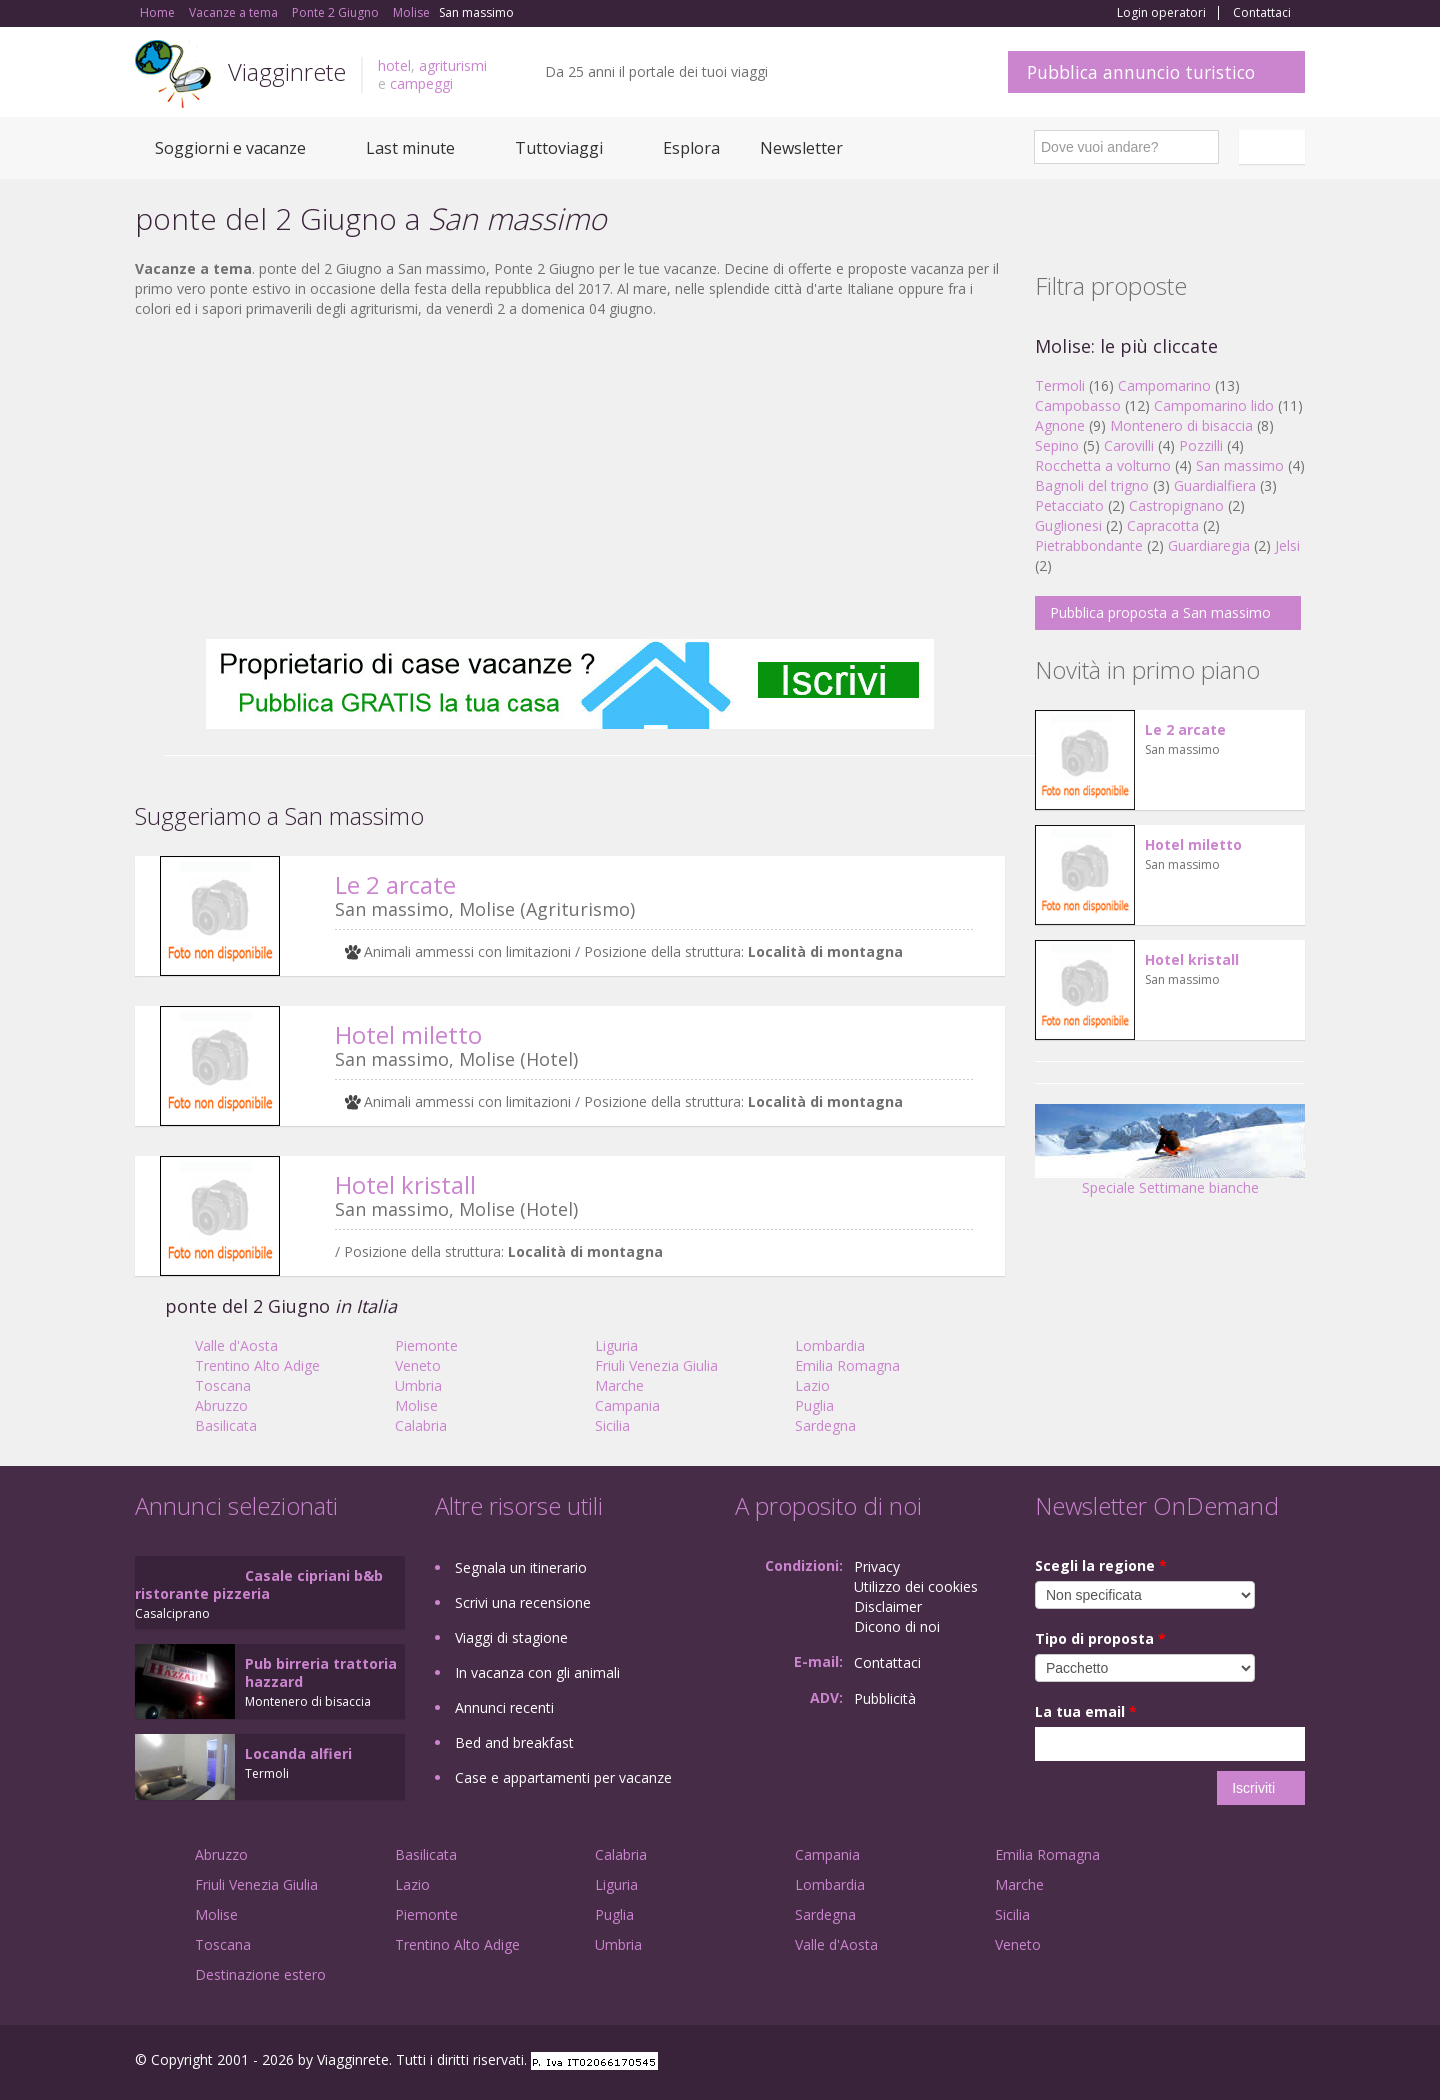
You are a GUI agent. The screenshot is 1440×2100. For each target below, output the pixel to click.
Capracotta (1163, 525)
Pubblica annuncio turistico (1141, 72)
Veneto (418, 1365)
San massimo (1240, 465)
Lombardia (830, 1345)
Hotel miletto (408, 1034)
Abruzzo (221, 1405)
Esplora (691, 148)
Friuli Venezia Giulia (656, 1365)
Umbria (418, 1385)
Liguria (616, 1345)
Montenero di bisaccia (1181, 425)
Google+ (1197, 2062)
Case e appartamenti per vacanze (563, 1777)
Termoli (1060, 385)
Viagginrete (287, 71)
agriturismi (453, 65)
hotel (394, 65)
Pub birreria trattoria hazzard (321, 1672)
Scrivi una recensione (523, 1602)
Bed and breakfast (514, 1742)
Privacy (877, 1566)
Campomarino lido (1214, 405)
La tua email (1086, 1711)
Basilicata (226, 1425)
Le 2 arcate (395, 884)
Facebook (1154, 2062)
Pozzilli (1201, 445)
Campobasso (1078, 405)
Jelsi (1287, 545)
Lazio (812, 1385)
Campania (627, 1405)
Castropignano (1178, 505)
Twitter (1247, 2062)
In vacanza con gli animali (537, 1672)
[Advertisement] (570, 479)
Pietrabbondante (1089, 545)
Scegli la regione (1101, 1565)
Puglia (814, 1405)
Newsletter (801, 148)
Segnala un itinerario (521, 1567)
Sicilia (612, 1425)
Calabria (421, 1425)
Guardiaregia (1209, 545)
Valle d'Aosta (236, 1345)
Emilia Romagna (847, 1365)
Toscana (223, 1385)
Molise (416, 1405)
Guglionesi (1068, 525)
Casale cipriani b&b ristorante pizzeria (259, 1584)
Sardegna (825, 1425)
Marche (619, 1385)
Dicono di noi (897, 1626)
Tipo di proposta (1100, 1638)
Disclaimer (888, 1606)
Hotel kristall (405, 1184)
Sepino (1057, 445)
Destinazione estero (260, 1974)
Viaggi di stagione (511, 1637)
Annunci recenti (504, 1707)
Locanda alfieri (298, 1753)
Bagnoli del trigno (1092, 485)
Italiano (1275, 147)
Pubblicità (885, 1698)
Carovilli (1129, 445)
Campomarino (1164, 385)
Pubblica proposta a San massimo (1160, 612)
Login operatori (1161, 13)
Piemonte (426, 1345)
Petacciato (1069, 505)
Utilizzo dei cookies (916, 1586)
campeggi (421, 83)
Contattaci (1262, 13)
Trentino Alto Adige (257, 1365)
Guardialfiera (1215, 485)
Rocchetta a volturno (1103, 465)
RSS (1294, 2062)
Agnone (1060, 425)
